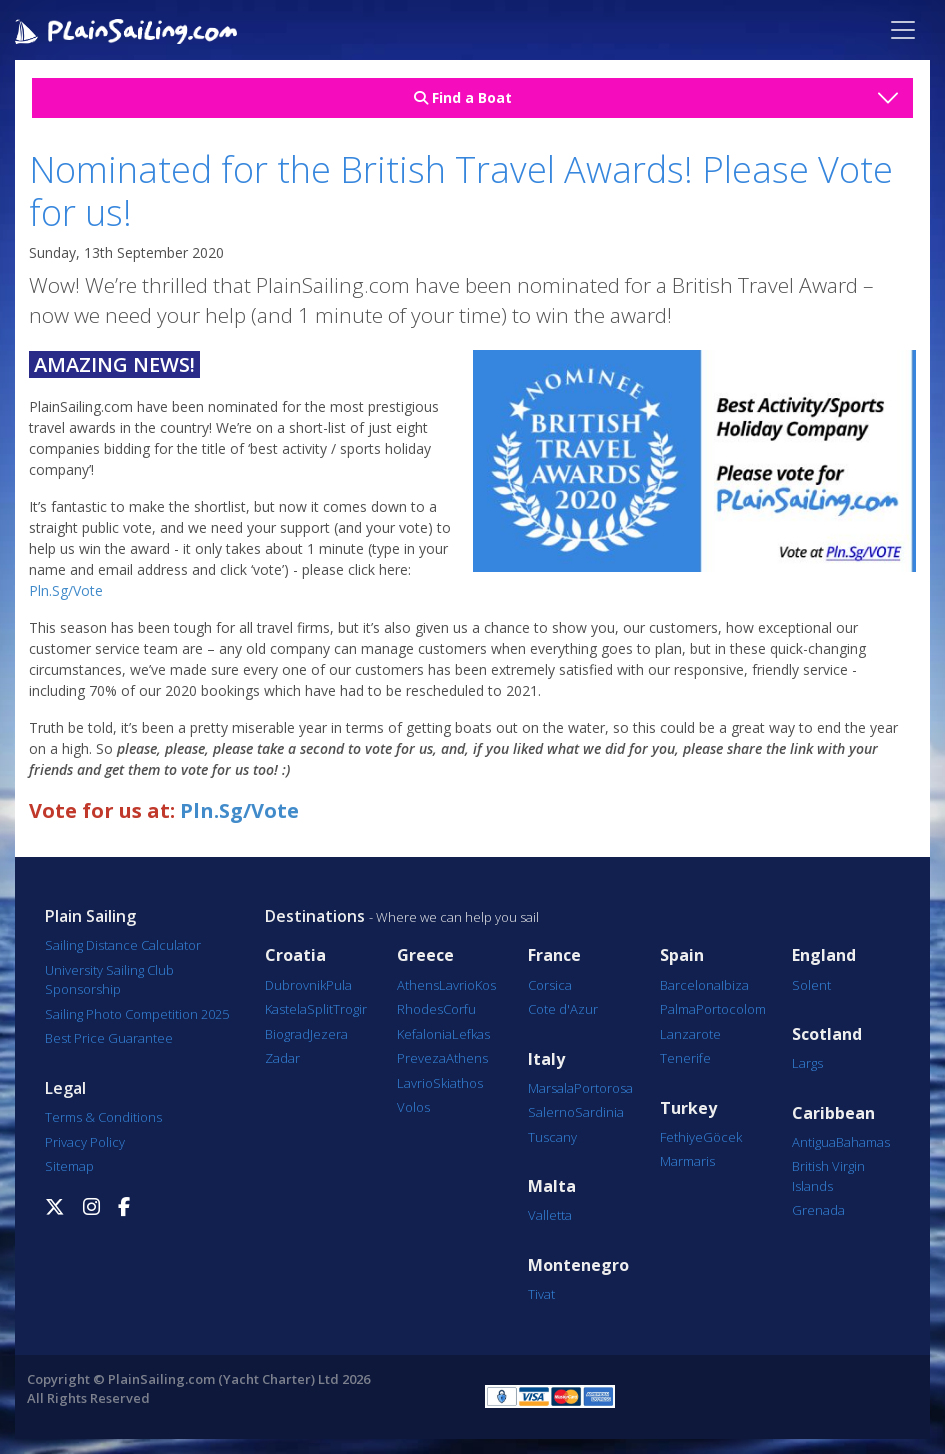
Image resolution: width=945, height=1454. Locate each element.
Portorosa (603, 1088)
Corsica (550, 985)
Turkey (688, 1108)
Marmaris (687, 1161)
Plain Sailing (90, 916)
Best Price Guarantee (109, 1038)
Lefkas (471, 1034)
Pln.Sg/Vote (66, 590)
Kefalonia (424, 1034)
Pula (339, 985)
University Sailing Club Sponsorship (109, 980)
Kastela (286, 1009)
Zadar (282, 1058)
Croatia (295, 955)
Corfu (459, 1009)
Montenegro (578, 1265)
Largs (807, 1063)
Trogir (350, 1009)
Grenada (818, 1210)
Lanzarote (690, 1034)
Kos (485, 985)
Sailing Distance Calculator (123, 945)
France (554, 955)
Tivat (541, 1294)
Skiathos (458, 1083)
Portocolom (731, 1009)
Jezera (329, 1034)
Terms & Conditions (103, 1117)
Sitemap (69, 1166)
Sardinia (599, 1112)
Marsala (551, 1088)
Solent (811, 985)
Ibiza (735, 985)
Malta (552, 1186)
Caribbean (833, 1113)
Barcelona (690, 985)
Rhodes (420, 1009)
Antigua (814, 1142)
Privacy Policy (85, 1142)
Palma (678, 1009)
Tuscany (552, 1137)
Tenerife (685, 1058)
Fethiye (681, 1137)
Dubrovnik (295, 985)
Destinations (315, 916)
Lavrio (457, 985)
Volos (413, 1107)
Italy (546, 1059)
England (824, 955)
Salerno (551, 1112)
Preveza (421, 1058)
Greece (425, 955)
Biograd (287, 1034)
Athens (418, 985)
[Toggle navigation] (903, 30)
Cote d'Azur (563, 1009)
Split (320, 1009)
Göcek (722, 1137)
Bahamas (863, 1142)
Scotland (827, 1034)
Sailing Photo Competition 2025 (137, 1014)
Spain (682, 955)
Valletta (550, 1215)
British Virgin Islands (828, 1176)
